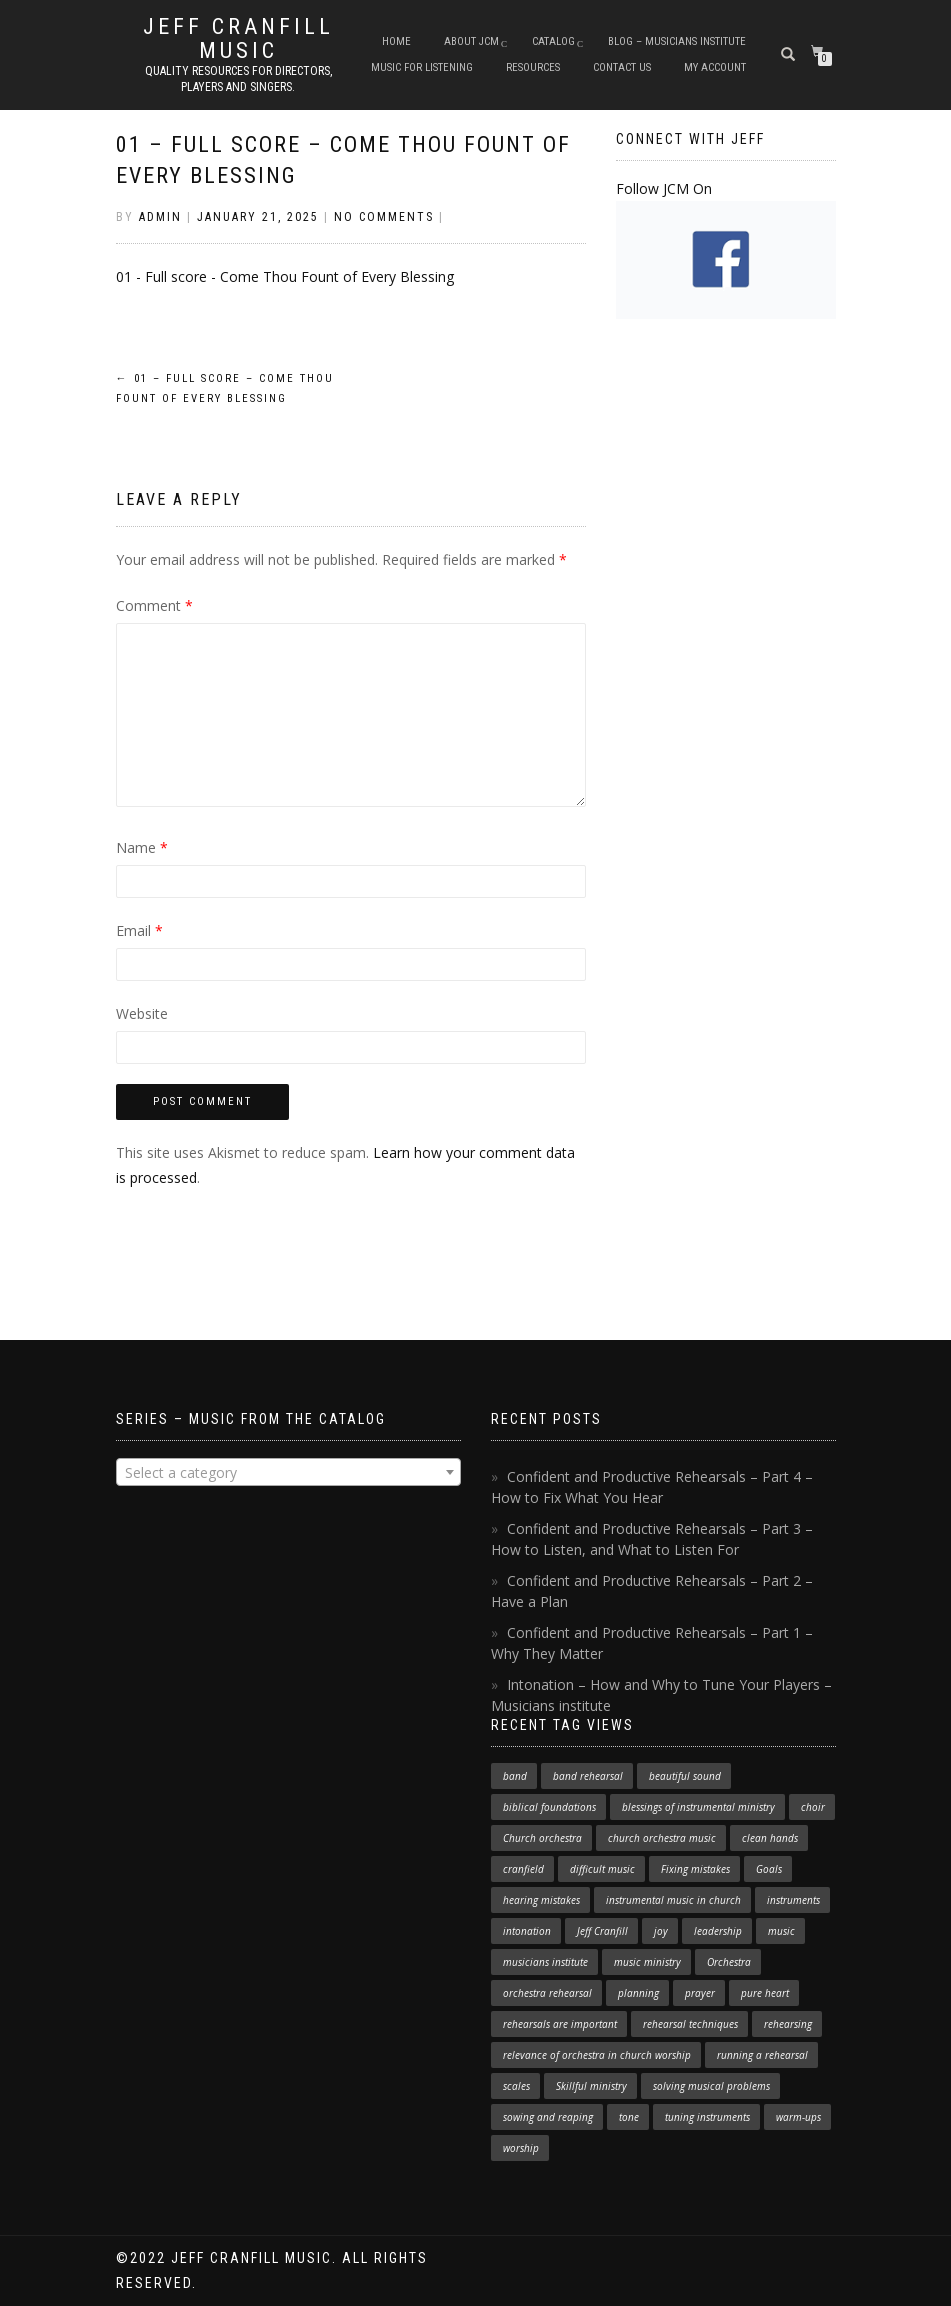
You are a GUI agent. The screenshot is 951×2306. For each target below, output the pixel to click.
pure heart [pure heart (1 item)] (765, 1993)
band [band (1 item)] (515, 1776)
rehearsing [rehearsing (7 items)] (788, 2024)
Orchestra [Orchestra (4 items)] (729, 1962)
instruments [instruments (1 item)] (793, 1900)
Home (396, 41)
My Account (715, 67)
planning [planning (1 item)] (638, 1993)
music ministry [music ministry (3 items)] (647, 1962)
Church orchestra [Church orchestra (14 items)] (542, 1838)
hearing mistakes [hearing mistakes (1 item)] (541, 1900)
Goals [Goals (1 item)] (769, 1869)
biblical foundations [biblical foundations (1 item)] (549, 1807)
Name (142, 847)
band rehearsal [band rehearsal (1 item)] (588, 1776)
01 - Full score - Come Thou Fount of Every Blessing (285, 276)
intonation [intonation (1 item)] (527, 1931)
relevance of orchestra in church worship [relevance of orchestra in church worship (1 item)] (597, 2055)
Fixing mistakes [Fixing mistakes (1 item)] (695, 1869)
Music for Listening (422, 67)
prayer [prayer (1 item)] (700, 1993)
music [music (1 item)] (781, 1931)
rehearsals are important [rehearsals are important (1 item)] (560, 2024)
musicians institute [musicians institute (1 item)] (545, 1962)
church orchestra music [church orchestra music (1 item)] (662, 1838)
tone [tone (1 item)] (629, 2117)
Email (139, 930)
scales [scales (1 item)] (516, 2086)
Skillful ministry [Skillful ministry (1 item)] (591, 2086)
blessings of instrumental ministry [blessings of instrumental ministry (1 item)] (698, 1807)
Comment (154, 605)
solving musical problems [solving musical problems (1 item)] (711, 2086)
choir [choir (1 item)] (813, 1807)
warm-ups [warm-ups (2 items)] (798, 2117)
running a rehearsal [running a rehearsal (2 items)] (762, 2055)
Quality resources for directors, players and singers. (238, 79)
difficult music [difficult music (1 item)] (602, 1869)
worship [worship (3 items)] (521, 2148)
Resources (533, 67)
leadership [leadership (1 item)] (718, 1931)
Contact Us (622, 67)
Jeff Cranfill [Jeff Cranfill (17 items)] (602, 1931)
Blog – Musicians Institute (677, 41)
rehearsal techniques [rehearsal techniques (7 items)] (690, 2024)
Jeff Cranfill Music (238, 39)
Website (142, 1013)
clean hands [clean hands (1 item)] (770, 1838)
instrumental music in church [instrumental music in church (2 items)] (673, 1900)
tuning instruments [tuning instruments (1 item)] (707, 2117)
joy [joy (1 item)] (661, 1931)
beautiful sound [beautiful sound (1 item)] (685, 1776)
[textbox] (288, 1473)
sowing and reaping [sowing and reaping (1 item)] (548, 2117)
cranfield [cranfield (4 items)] (523, 1869)
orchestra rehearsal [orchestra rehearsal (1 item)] (547, 1993)
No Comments (384, 217)
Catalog (553, 41)
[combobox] (288, 1472)
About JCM (471, 41)
